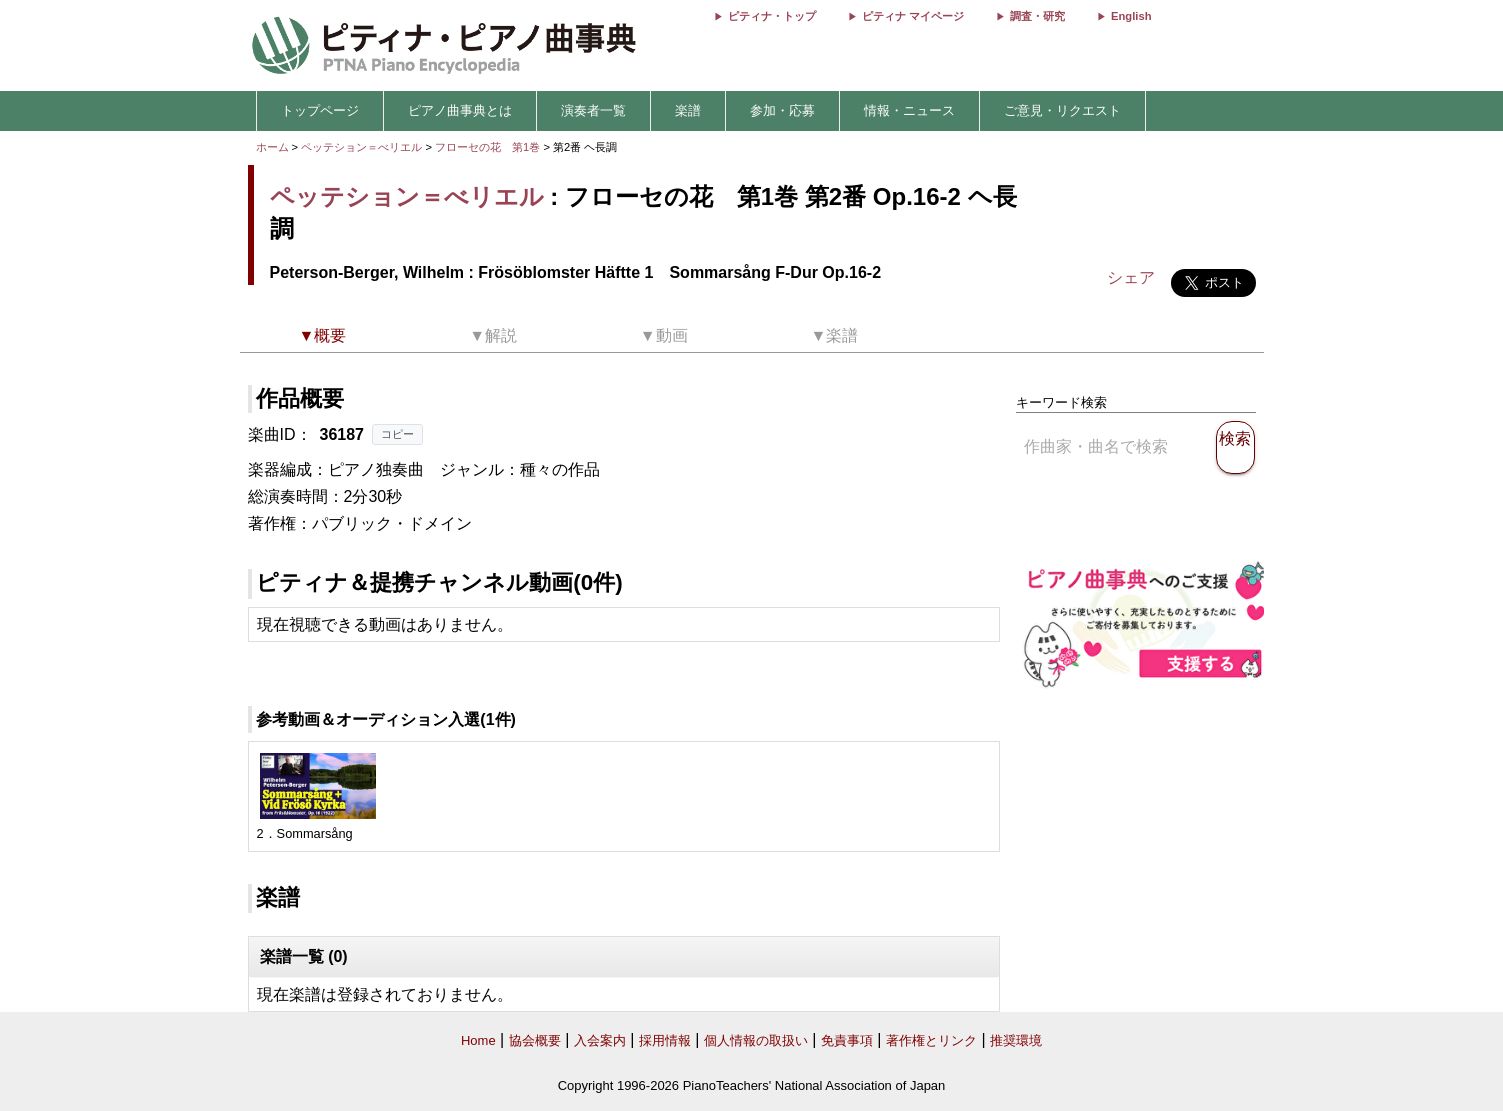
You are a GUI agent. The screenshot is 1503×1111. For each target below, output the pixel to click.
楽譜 (688, 110)
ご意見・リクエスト (1062, 110)
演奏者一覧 (593, 110)
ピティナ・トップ (772, 16)
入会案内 (600, 1040)
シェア (1131, 277)
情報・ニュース (909, 110)
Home (478, 1040)
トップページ (320, 110)
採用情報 (665, 1040)
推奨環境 (1016, 1040)
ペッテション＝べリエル (361, 147)
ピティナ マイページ (913, 16)
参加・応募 (782, 110)
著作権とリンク (931, 1040)
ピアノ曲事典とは (460, 110)
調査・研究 (1037, 16)
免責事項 (847, 1040)
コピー (397, 434)
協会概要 (535, 1040)
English (1131, 16)
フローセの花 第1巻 (489, 147)
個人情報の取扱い (756, 1040)
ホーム (272, 147)
